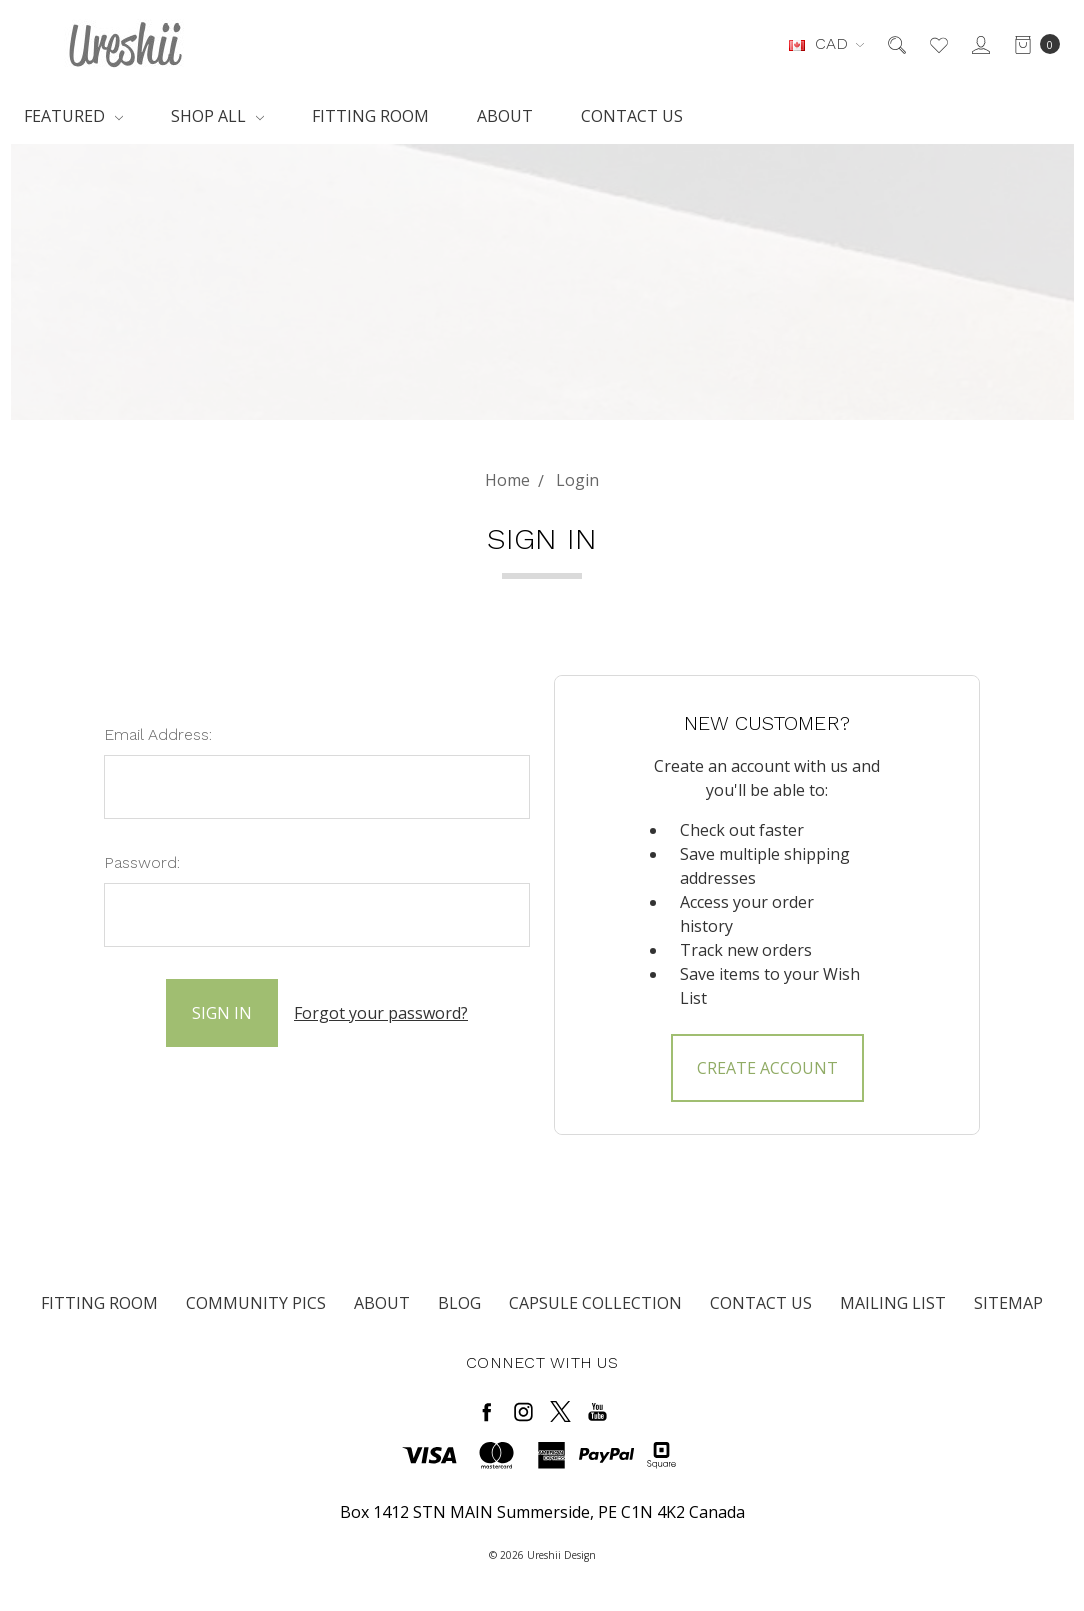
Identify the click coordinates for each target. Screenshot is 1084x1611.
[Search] (895, 44)
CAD (826, 43)
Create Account (767, 1068)
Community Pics (256, 1303)
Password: (142, 862)
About (505, 116)
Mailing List (893, 1303)
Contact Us (632, 116)
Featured (73, 116)
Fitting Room (370, 116)
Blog (459, 1303)
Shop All (217, 116)
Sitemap (1008, 1303)
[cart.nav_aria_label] (1031, 44)
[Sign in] (979, 44)
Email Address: (158, 734)
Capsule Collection (595, 1303)
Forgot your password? (381, 1013)
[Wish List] (937, 44)
